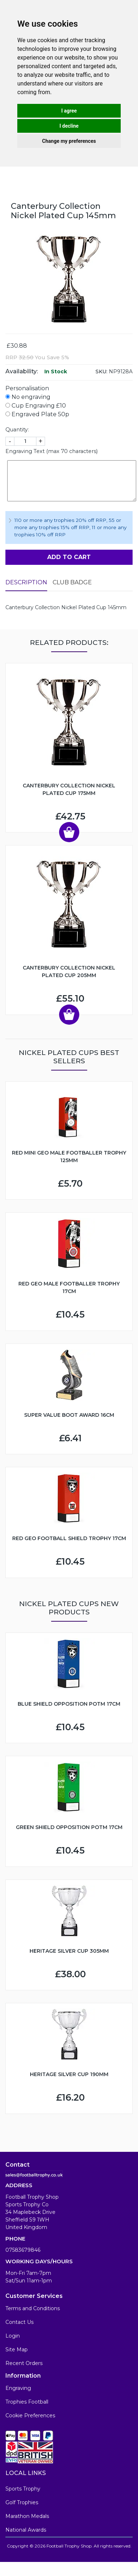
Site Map (16, 2349)
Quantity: (17, 429)
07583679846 (22, 2250)
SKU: (101, 371)
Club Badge (72, 582)
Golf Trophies (21, 2502)
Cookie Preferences (30, 2415)
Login (12, 2336)
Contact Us (19, 2322)
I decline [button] (69, 126)
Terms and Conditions (32, 2308)
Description (26, 582)
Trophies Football (26, 2402)
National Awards (25, 2530)
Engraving (18, 2388)
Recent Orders (24, 2363)
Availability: (21, 371)
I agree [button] (69, 111)
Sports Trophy (22, 2488)
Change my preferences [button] (69, 141)
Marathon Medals (27, 2516)
